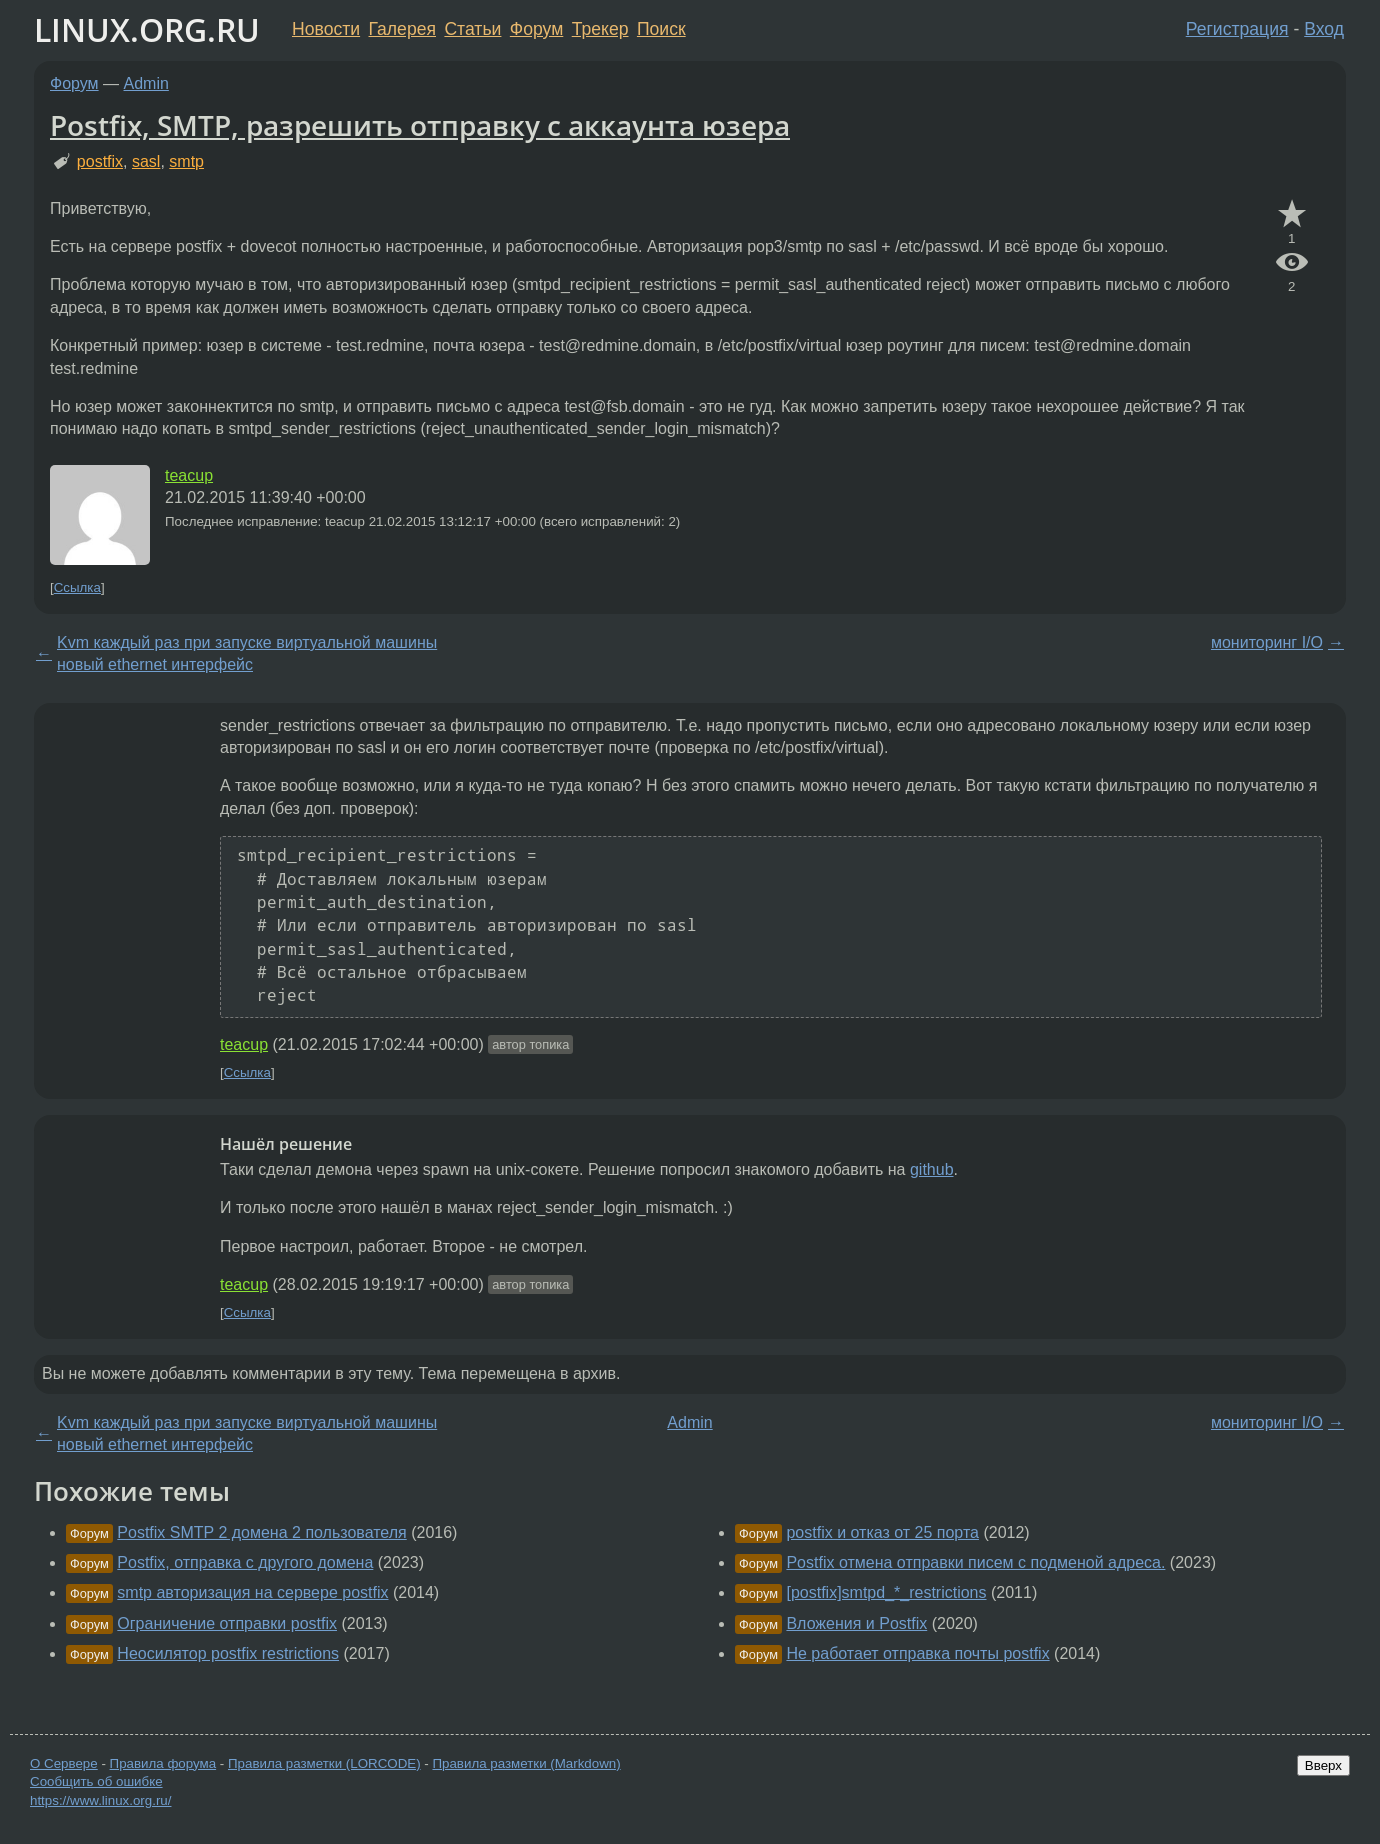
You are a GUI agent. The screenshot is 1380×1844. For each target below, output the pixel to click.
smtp (186, 161)
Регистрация (1237, 29)
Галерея (402, 29)
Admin (146, 83)
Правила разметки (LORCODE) (324, 1763)
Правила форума (163, 1763)
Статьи (472, 29)
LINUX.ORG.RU (147, 29)
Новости (326, 29)
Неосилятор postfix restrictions (228, 1653)
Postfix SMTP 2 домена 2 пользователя (261, 1532)
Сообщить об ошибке (96, 1781)
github (932, 1169)
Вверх (1323, 1765)
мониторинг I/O (1267, 642)
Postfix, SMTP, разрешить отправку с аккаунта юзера (420, 125)
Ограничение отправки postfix (227, 1623)
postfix (100, 161)
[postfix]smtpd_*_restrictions (886, 1592)
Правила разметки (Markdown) (526, 1763)
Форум (536, 29)
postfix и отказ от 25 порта (882, 1532)
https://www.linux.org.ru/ (100, 1800)
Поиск (661, 29)
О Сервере (64, 1763)
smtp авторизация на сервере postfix (252, 1592)
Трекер (600, 29)
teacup (189, 475)
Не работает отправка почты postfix (917, 1653)
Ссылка (77, 587)
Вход (1324, 29)
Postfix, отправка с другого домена (245, 1562)
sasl (146, 161)
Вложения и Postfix (856, 1623)
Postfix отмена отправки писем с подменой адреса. (975, 1562)
